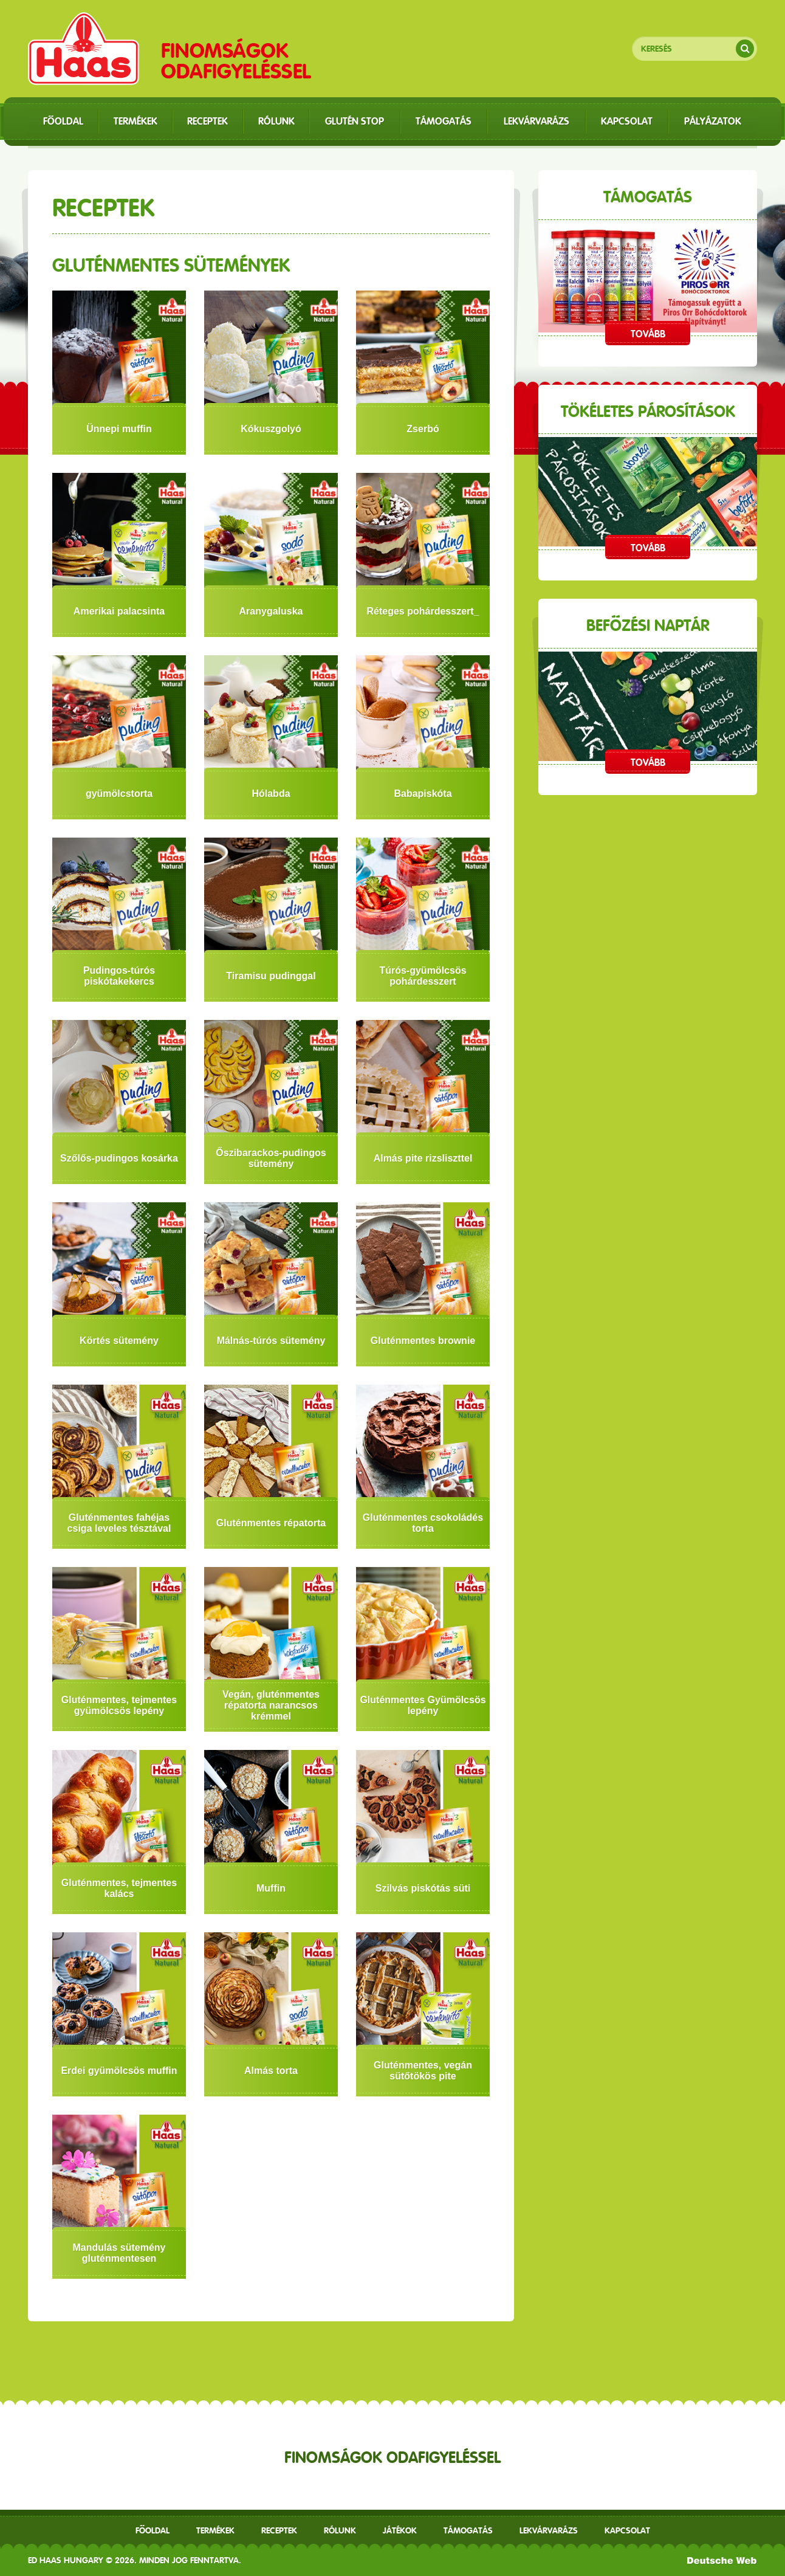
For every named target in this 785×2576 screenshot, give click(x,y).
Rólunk (340, 2530)
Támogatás (468, 2530)
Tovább (648, 334)
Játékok (400, 2530)
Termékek (215, 2530)
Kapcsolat (627, 2530)
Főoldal (152, 2530)
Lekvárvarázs (548, 2530)
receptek (279, 2530)
